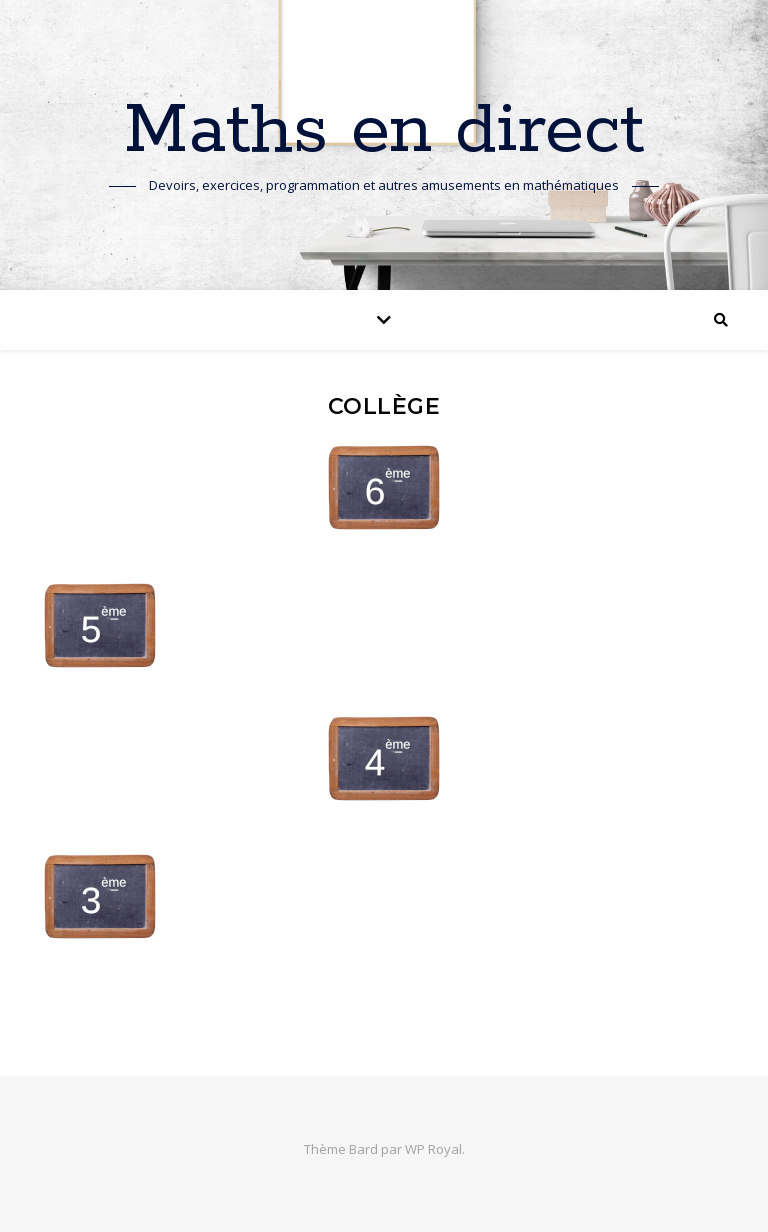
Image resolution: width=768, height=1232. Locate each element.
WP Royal (433, 1149)
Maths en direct (384, 132)
